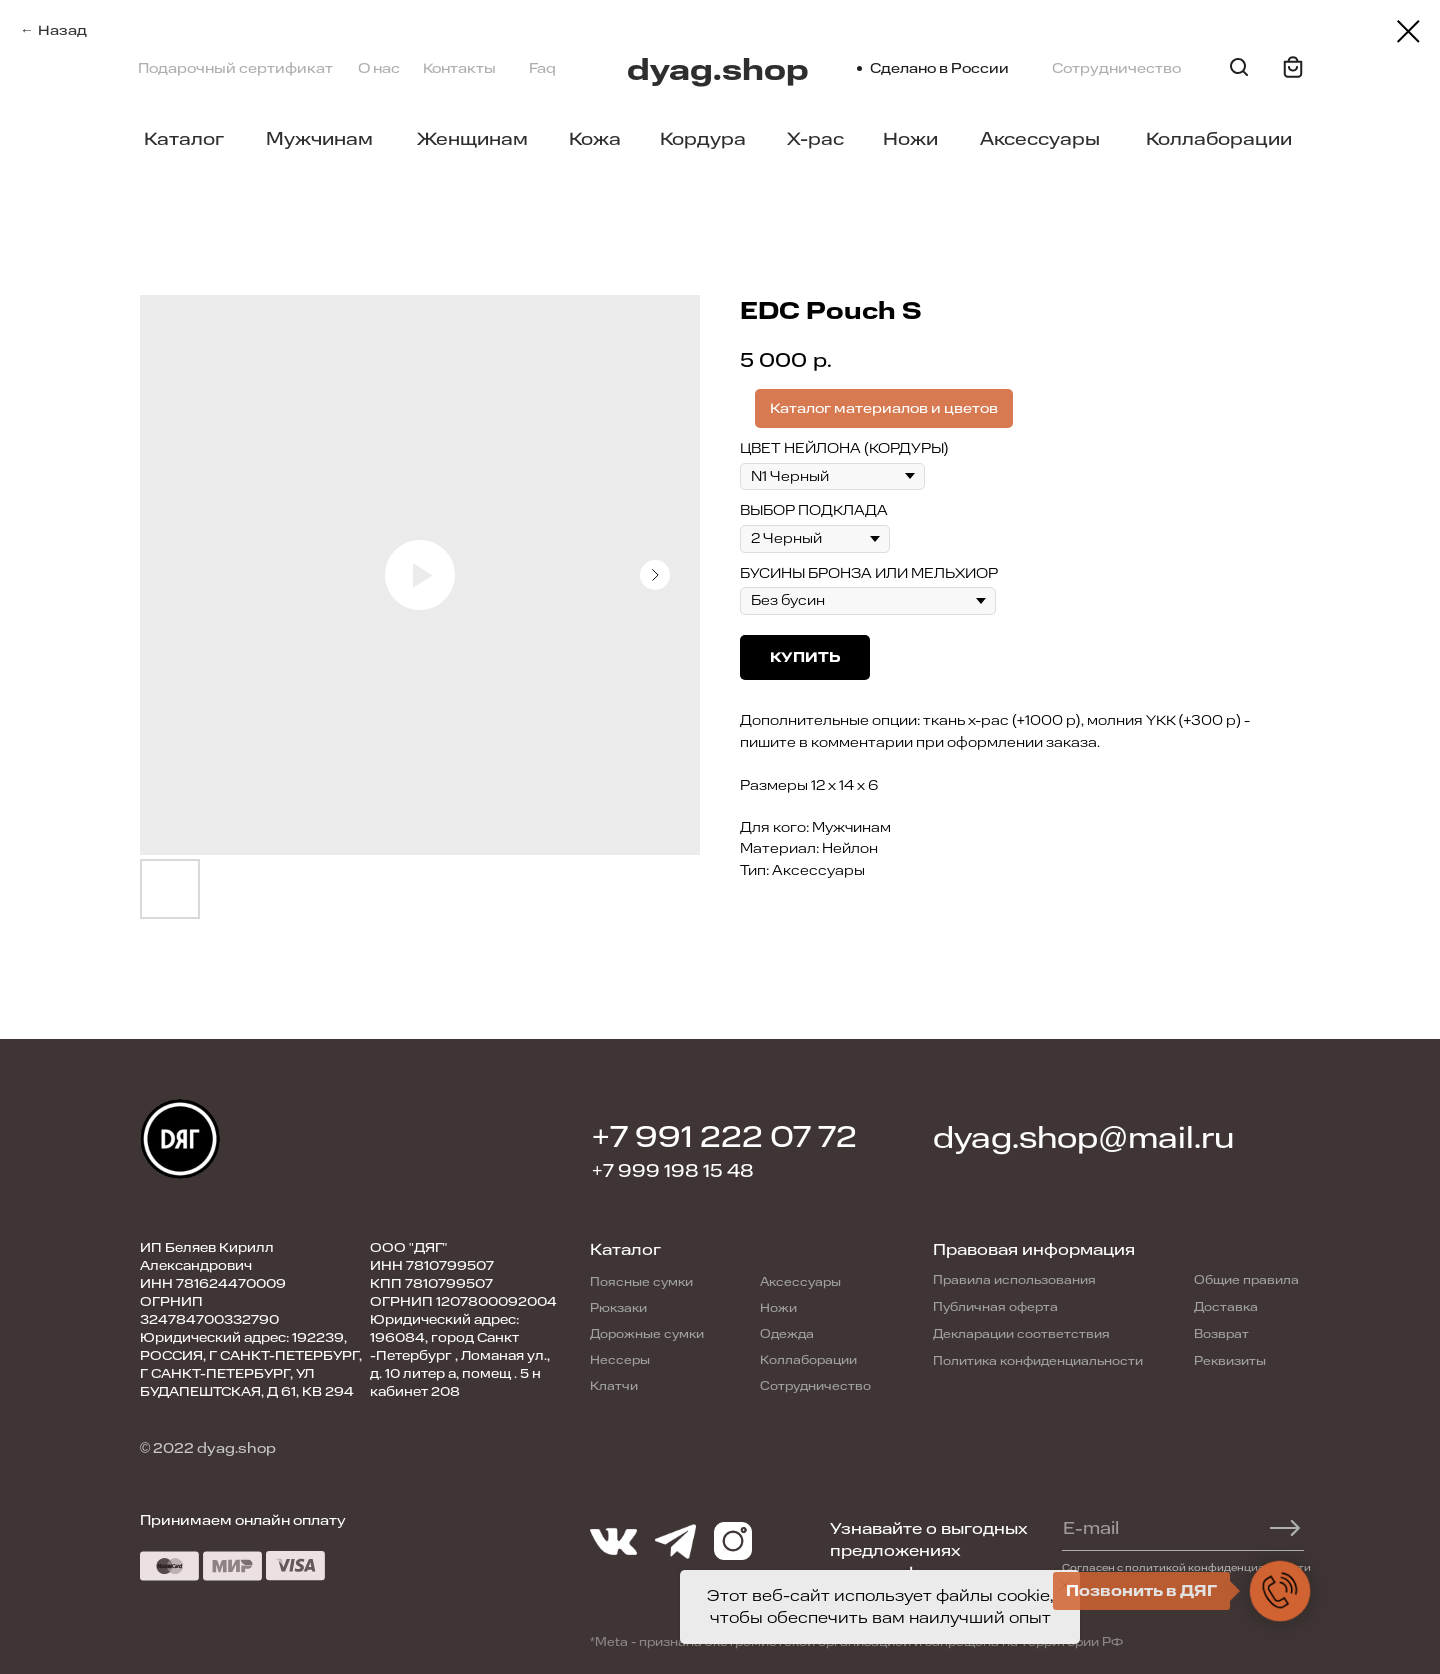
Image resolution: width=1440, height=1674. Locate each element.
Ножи (910, 139)
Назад (62, 30)
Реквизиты (1230, 1361)
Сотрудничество (1116, 68)
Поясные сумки (641, 1282)
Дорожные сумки (647, 1334)
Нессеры (620, 1360)
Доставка (1226, 1307)
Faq (542, 68)
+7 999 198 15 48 (673, 1171)
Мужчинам (319, 139)
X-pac (815, 139)
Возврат (1221, 1334)
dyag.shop (718, 70)
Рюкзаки (618, 1308)
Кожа (595, 139)
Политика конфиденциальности (1038, 1361)
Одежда (787, 1334)
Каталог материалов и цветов (884, 408)
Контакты (459, 68)
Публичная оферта (995, 1307)
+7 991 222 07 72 (724, 1137)
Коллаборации (1219, 139)
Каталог (184, 139)
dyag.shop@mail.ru (1083, 1138)
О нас (379, 68)
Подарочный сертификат (235, 68)
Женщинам (472, 139)
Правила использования (1014, 1280)
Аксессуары (1040, 139)
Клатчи (614, 1386)
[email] (1173, 1528)
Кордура (703, 139)
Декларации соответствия (1021, 1334)
